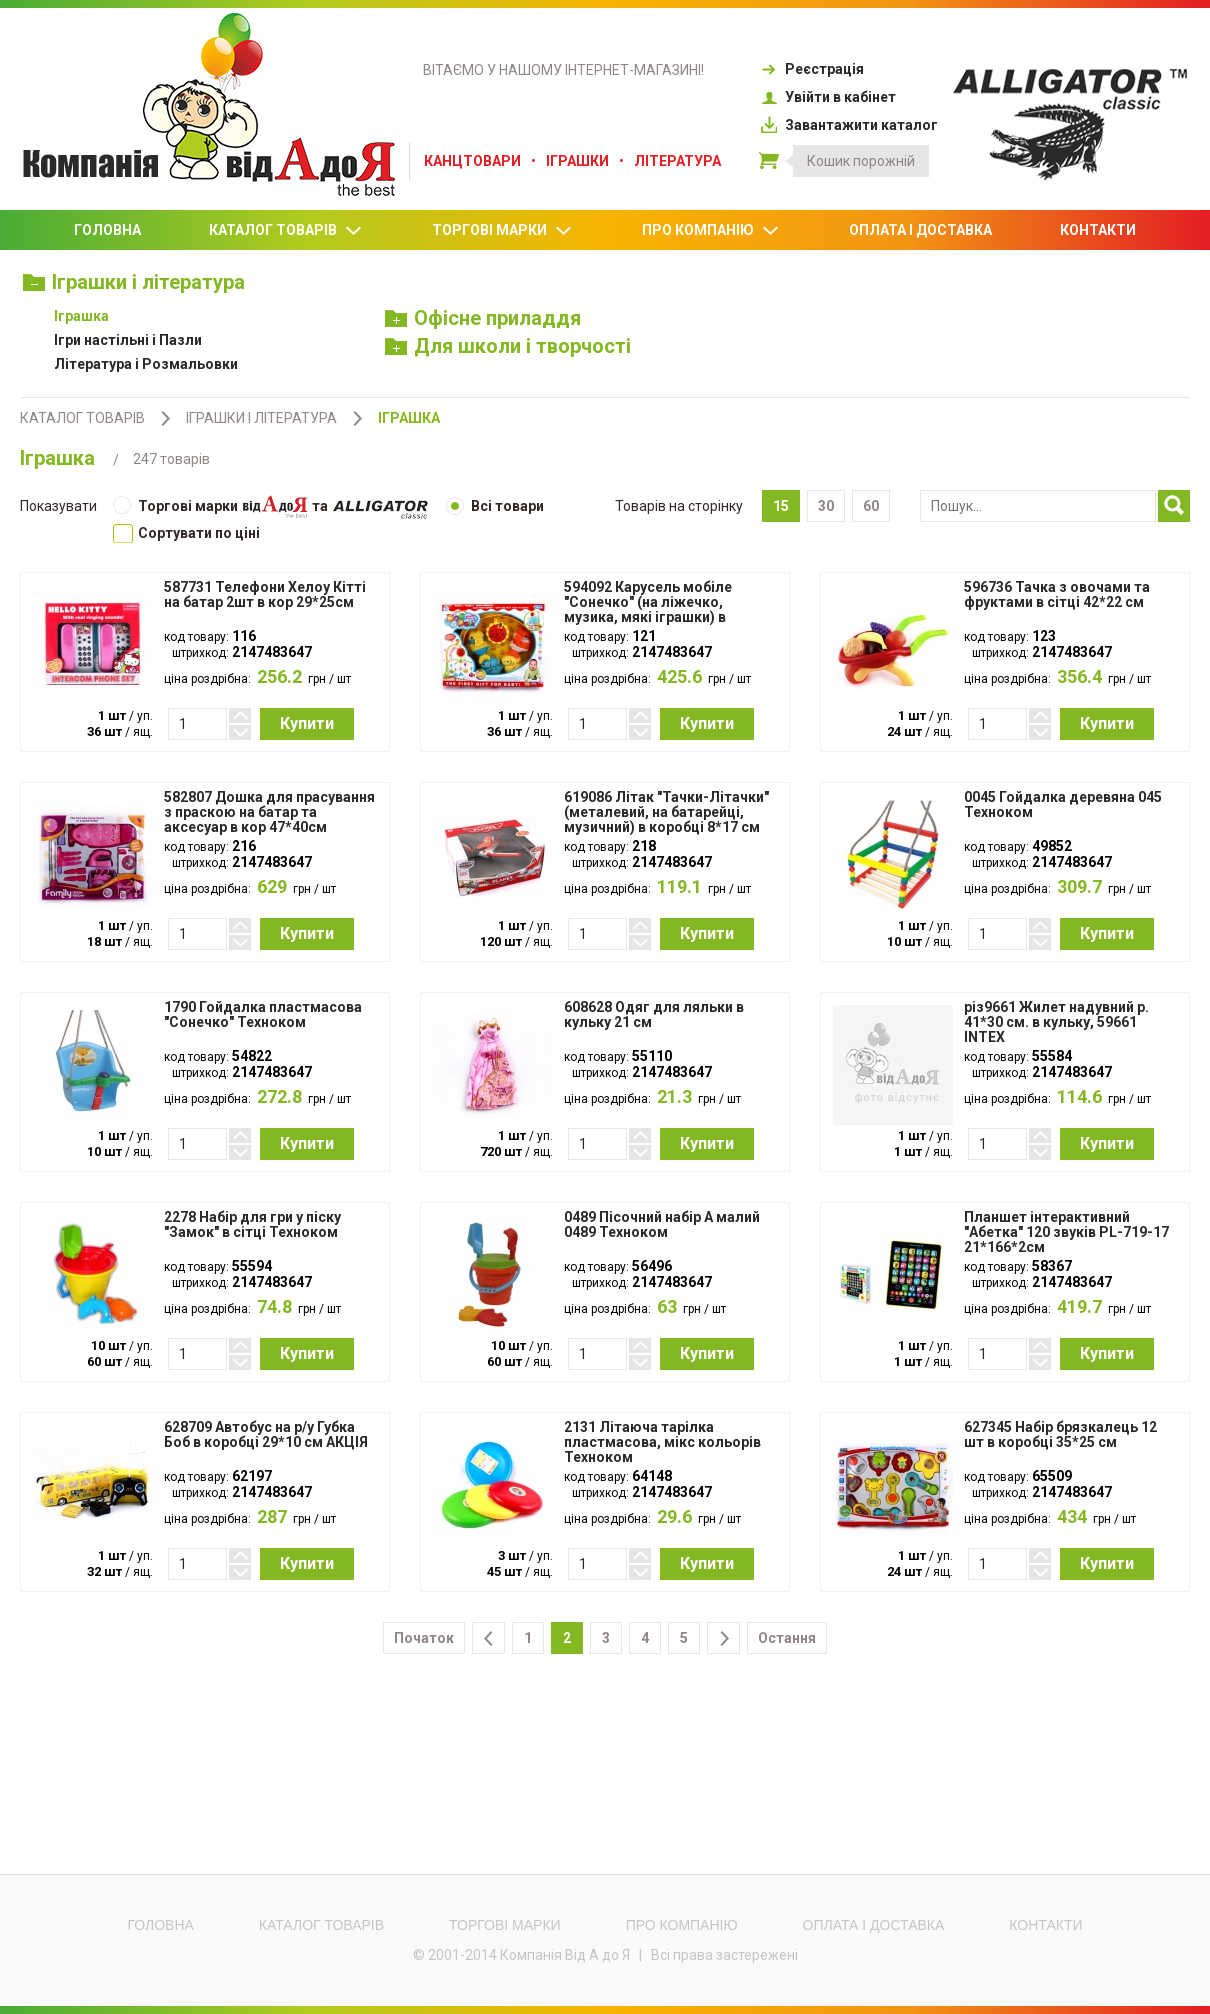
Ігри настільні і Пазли (128, 340)
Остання (787, 1638)
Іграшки (577, 161)
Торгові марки (503, 231)
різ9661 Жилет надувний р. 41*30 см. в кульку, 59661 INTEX (1056, 1022)
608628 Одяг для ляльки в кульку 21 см (654, 1015)
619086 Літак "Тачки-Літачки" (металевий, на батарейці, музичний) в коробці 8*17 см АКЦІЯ (666, 820)
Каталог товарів (286, 231)
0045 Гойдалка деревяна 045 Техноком (1063, 805)
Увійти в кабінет (827, 97)
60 (871, 506)
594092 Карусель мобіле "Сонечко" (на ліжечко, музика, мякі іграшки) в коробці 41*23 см (648, 610)
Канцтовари (472, 161)
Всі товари (495, 506)
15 (781, 506)
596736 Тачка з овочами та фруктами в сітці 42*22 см (1057, 595)
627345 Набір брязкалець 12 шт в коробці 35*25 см (1060, 1435)
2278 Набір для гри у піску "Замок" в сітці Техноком (252, 1225)
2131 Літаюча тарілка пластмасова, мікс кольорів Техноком (662, 1442)
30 (826, 506)
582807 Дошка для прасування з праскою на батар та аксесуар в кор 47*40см (269, 812)
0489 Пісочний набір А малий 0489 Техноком (662, 1225)
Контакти (1098, 230)
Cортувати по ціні (186, 533)
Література (677, 161)
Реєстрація (811, 69)
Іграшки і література (133, 282)
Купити (307, 723)
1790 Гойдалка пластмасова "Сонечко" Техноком (263, 1015)
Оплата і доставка (920, 230)
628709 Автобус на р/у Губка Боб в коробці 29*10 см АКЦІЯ (266, 1435)
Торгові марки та (270, 507)
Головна (107, 230)
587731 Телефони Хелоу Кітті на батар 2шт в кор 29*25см (265, 595)
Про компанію (711, 231)
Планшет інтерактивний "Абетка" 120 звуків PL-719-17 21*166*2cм (1066, 1232)
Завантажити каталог (848, 125)
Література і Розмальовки (146, 364)
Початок (424, 1638)
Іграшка (81, 316)
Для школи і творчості (508, 346)
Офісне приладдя (483, 318)
